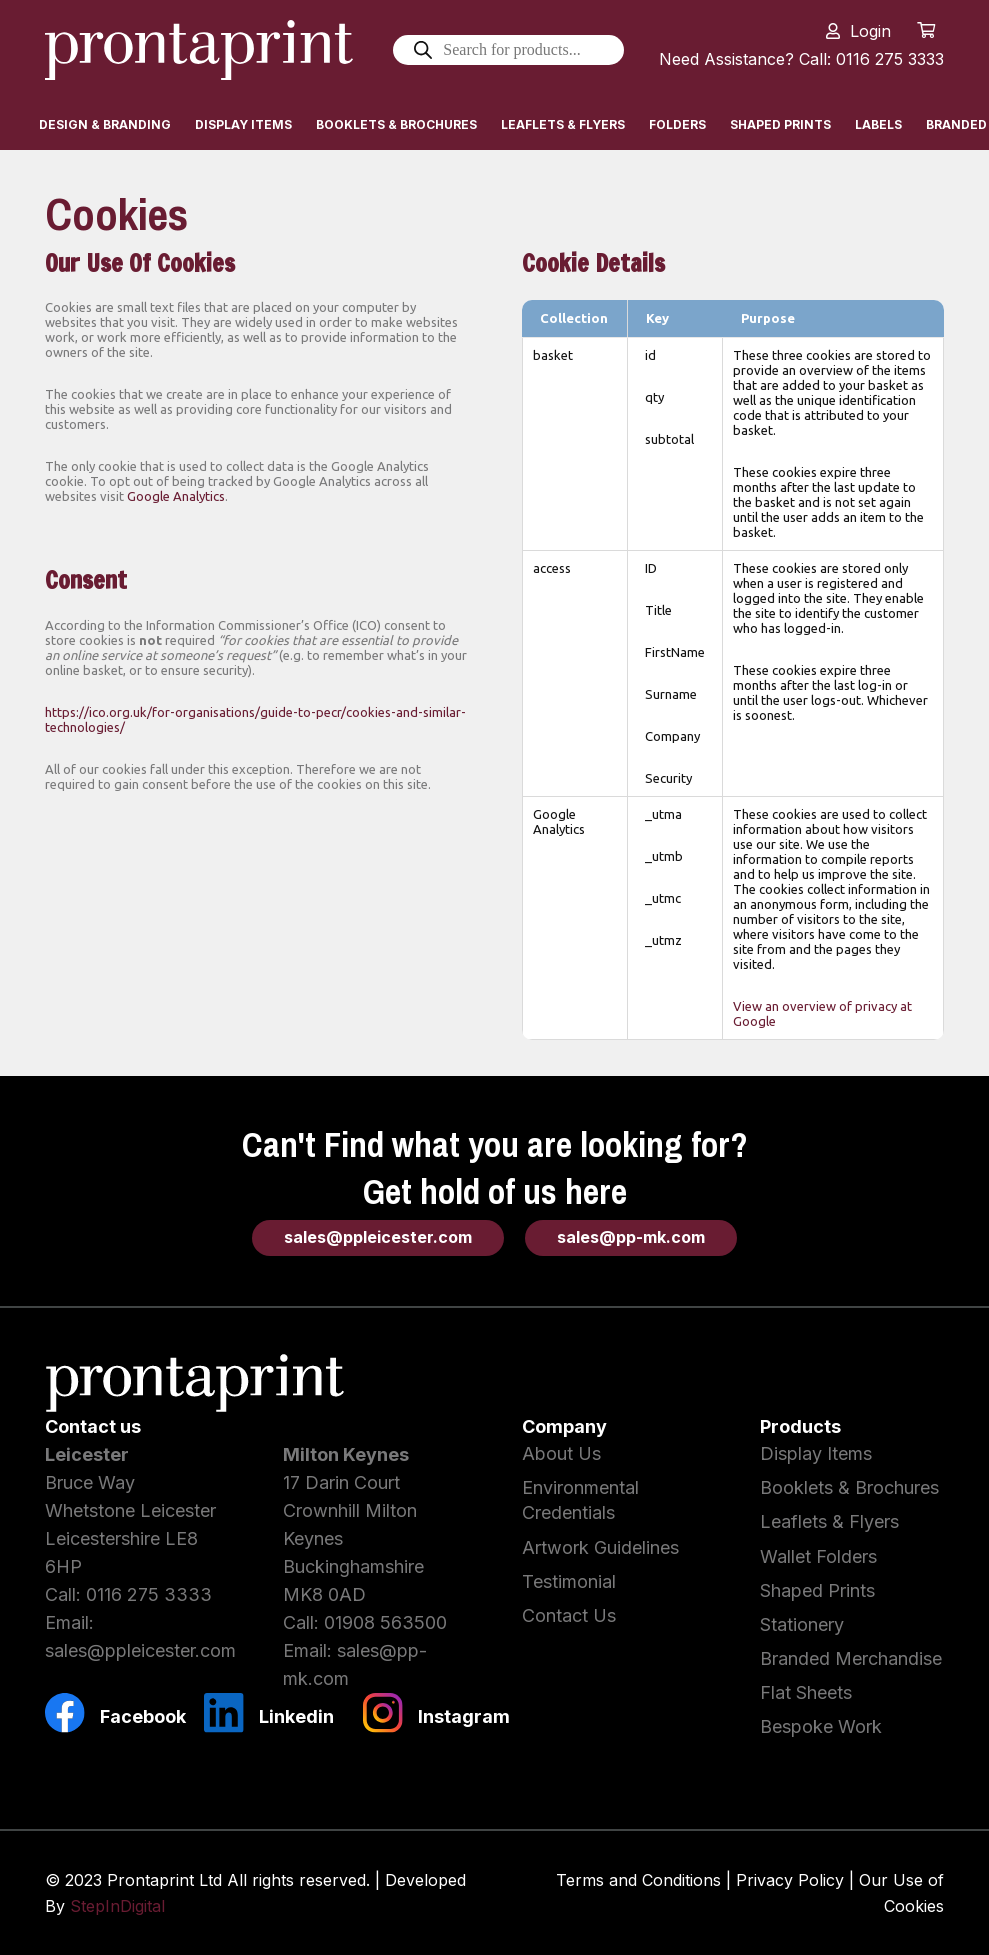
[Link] (201, 50)
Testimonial (569, 1581)
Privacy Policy (790, 1880)
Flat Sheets (806, 1692)
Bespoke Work (821, 1726)
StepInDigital (117, 1906)
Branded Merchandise (851, 1658)
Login (870, 31)
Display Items (816, 1453)
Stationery (802, 1624)
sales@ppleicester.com (140, 1650)
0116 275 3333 (149, 1594)
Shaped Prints (817, 1590)
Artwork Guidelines (600, 1547)
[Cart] (926, 30)
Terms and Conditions (638, 1880)
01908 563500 (385, 1622)
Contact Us (569, 1615)
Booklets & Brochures (849, 1487)
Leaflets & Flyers (829, 1521)
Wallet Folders (818, 1556)
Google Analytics (176, 496)
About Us (561, 1453)
